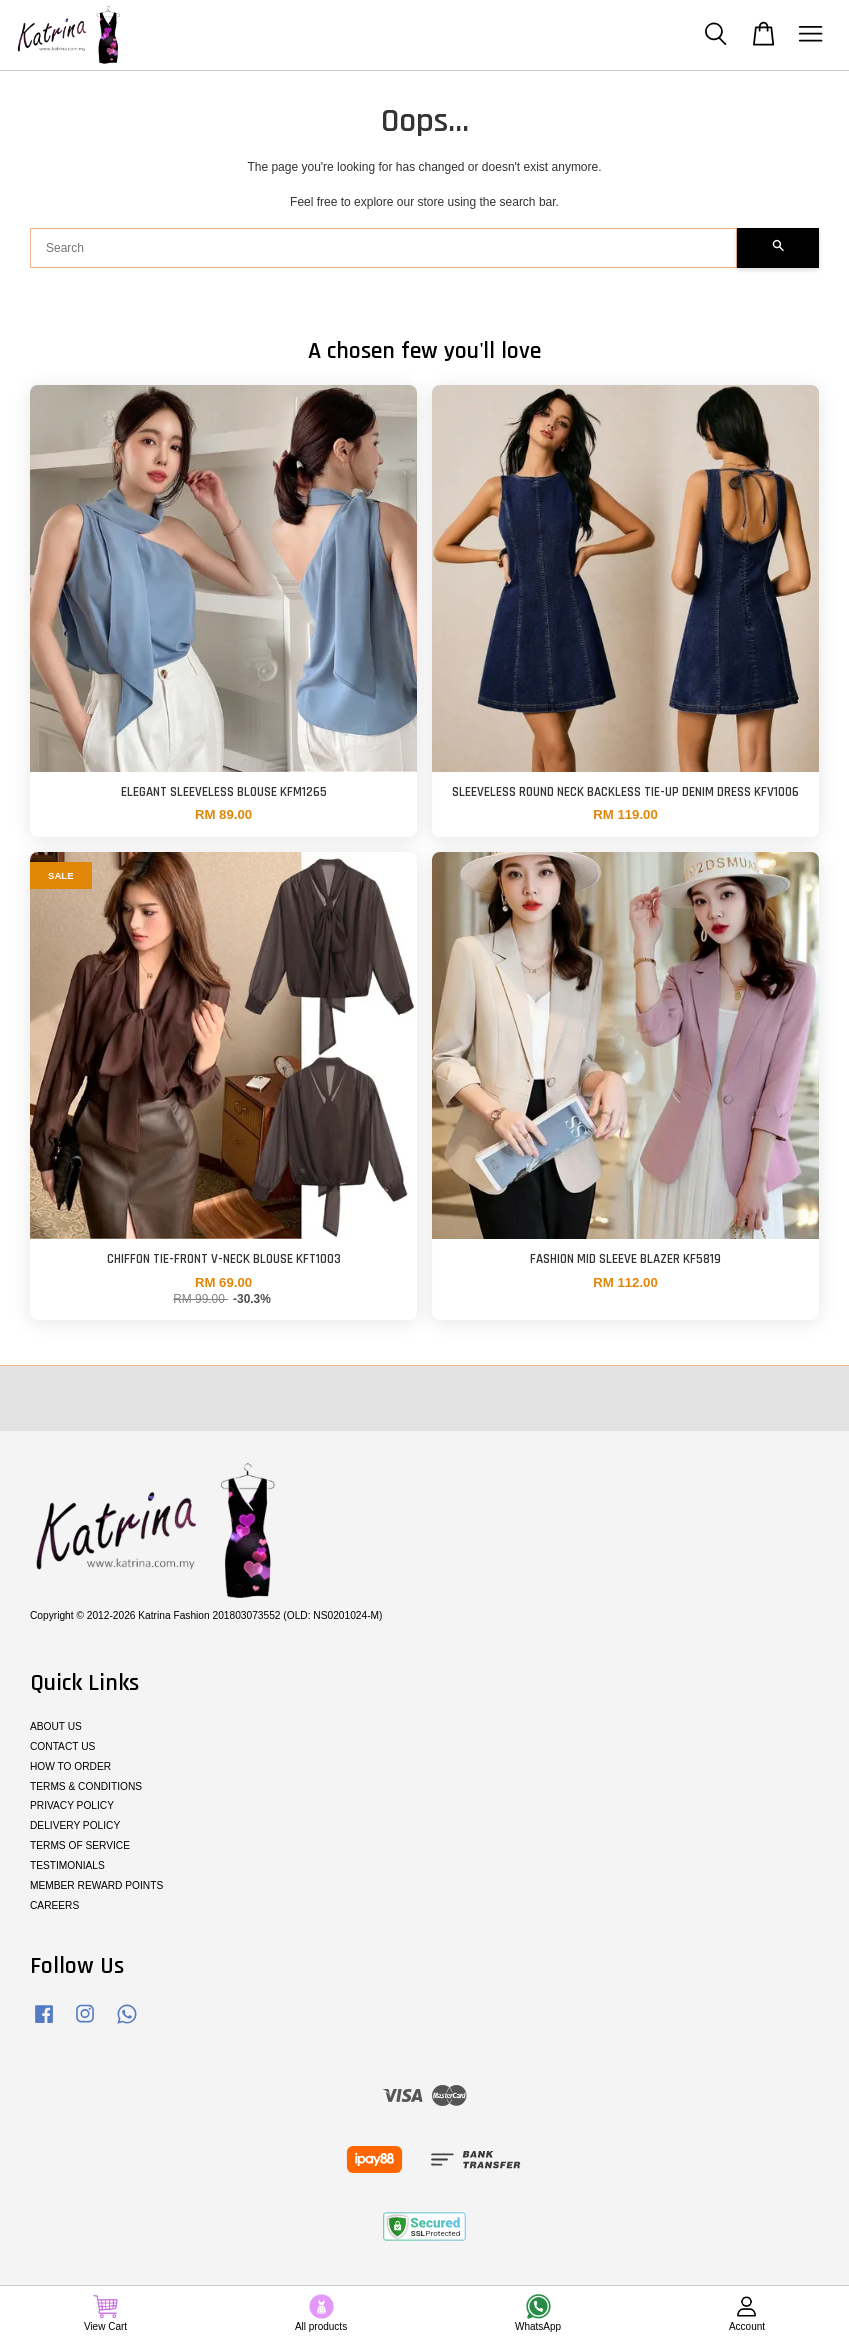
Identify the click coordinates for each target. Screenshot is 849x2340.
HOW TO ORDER (70, 1766)
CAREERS (54, 1905)
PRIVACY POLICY (72, 1805)
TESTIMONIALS (67, 1865)
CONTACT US (62, 1746)
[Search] (383, 248)
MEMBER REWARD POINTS (96, 1885)
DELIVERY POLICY (75, 1825)
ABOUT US (56, 1726)
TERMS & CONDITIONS (86, 1786)
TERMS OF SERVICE (80, 1845)
